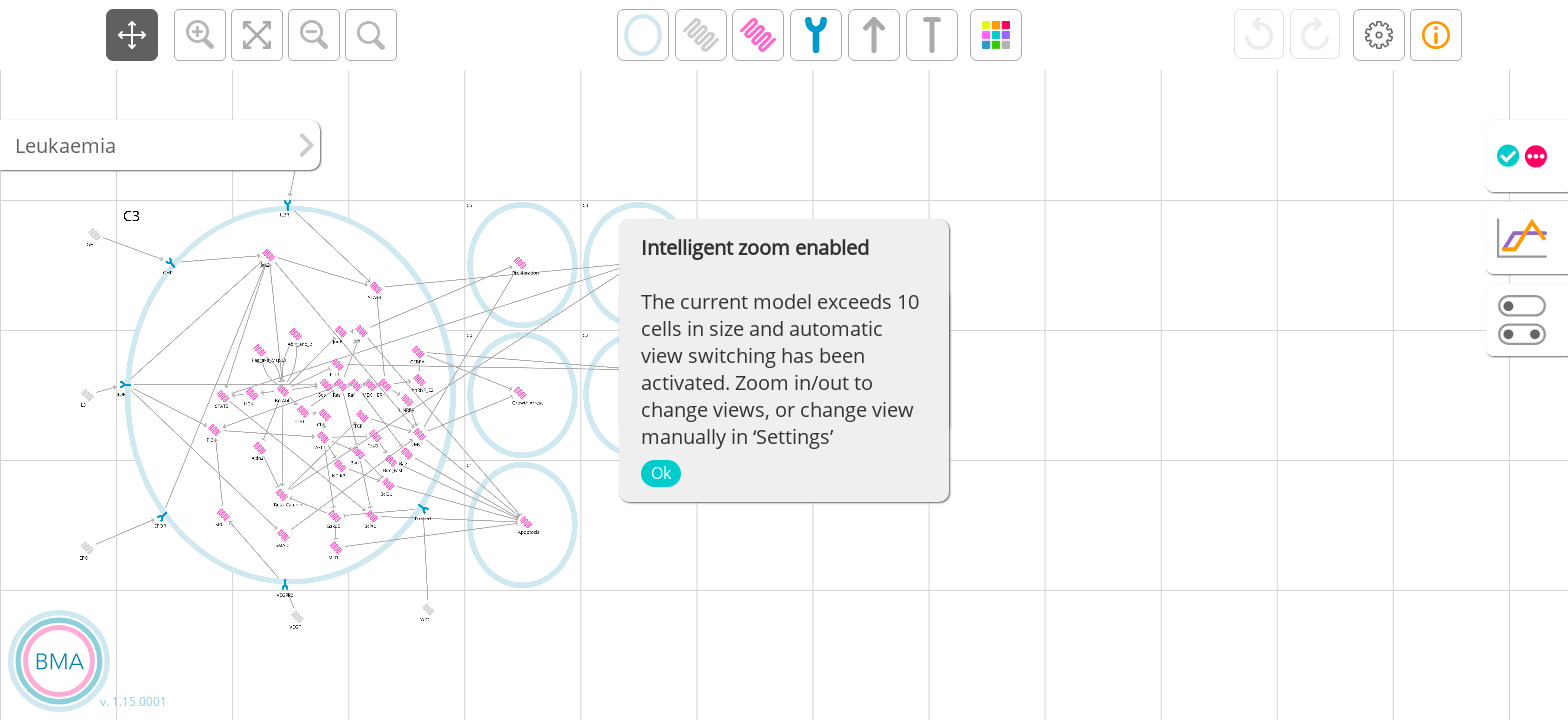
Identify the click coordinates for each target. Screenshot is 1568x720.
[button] (132, 35)
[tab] (1527, 156)
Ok (661, 473)
